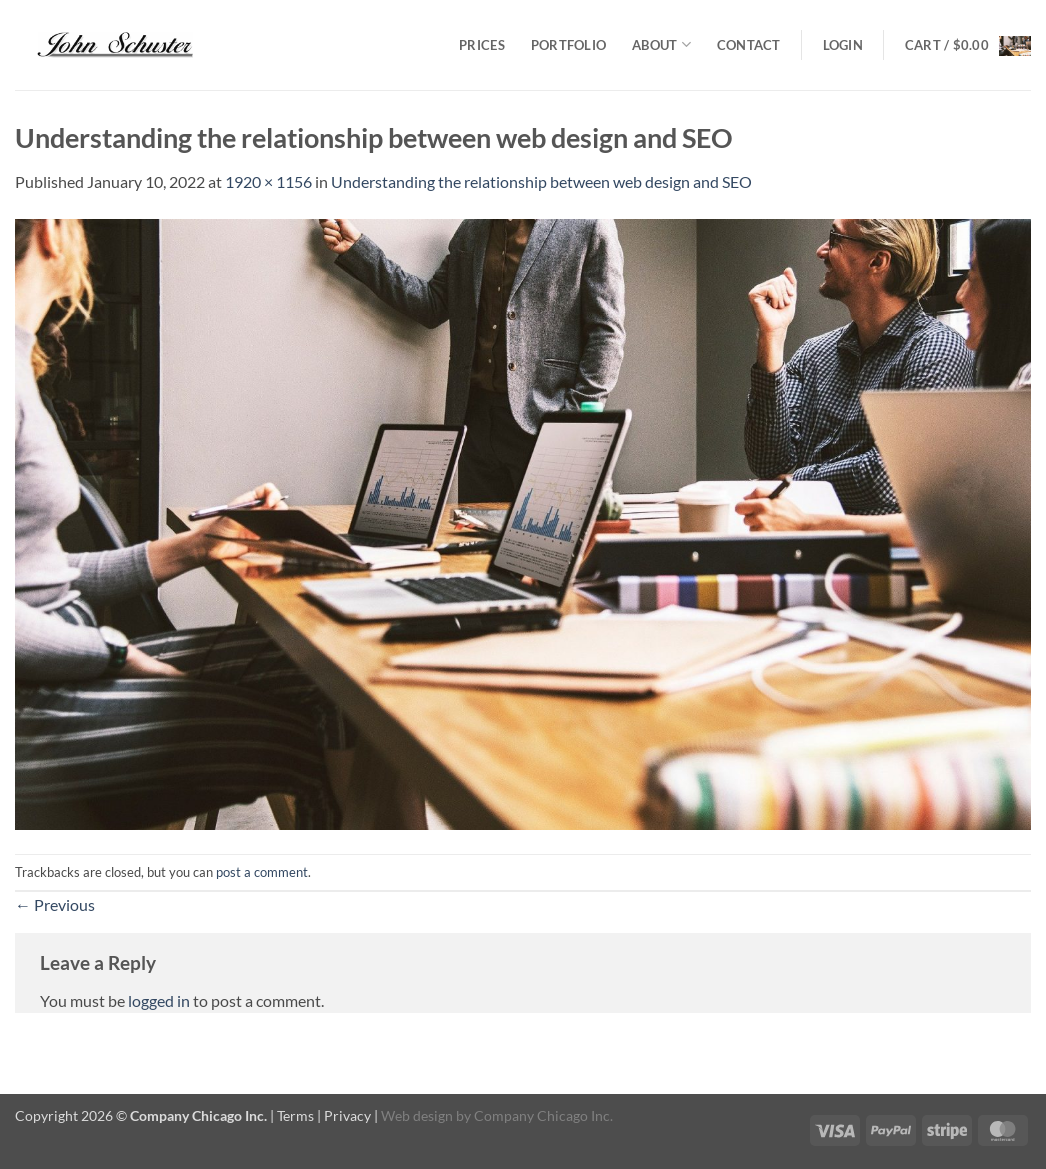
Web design (417, 1115)
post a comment (262, 872)
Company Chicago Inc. (543, 1115)
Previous (55, 904)
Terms (295, 1115)
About (661, 44)
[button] (843, 45)
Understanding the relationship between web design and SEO (541, 181)
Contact (749, 45)
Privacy (347, 1115)
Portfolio (568, 45)
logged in (159, 1000)
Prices (482, 45)
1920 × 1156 (268, 181)
